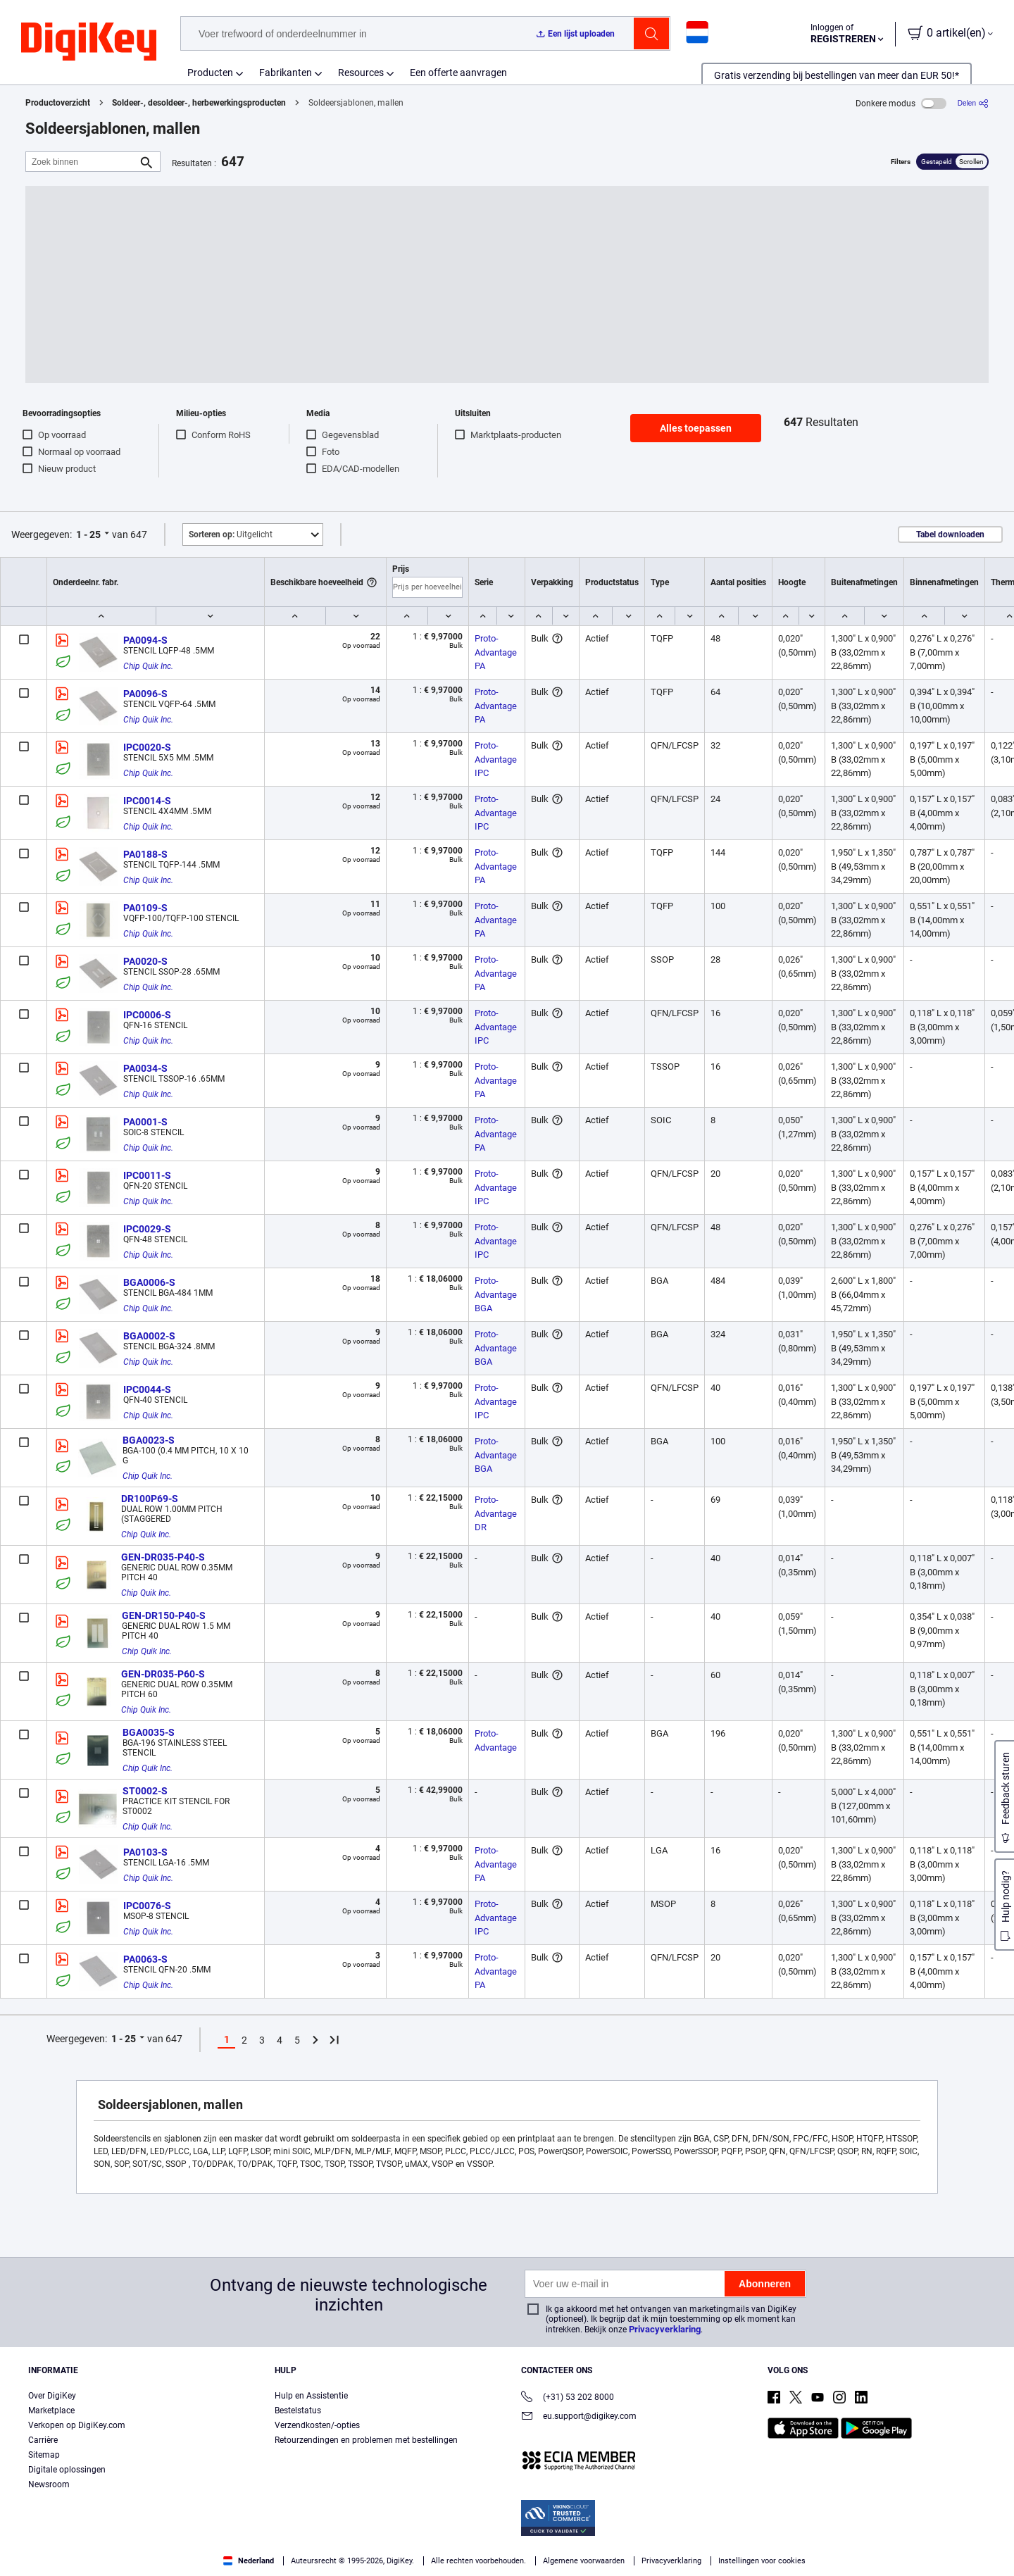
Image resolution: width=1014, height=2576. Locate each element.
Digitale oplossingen (67, 2470)
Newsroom (49, 2484)
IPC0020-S (147, 747)
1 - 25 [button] (88, 534)
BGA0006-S (149, 1282)
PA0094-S (145, 640)
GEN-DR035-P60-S (163, 1674)
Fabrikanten (285, 72)
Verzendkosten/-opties (317, 2425)
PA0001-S (145, 1121)
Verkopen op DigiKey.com (76, 2425)
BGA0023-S (149, 1440)
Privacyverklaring (665, 2329)
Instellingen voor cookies (762, 2560)
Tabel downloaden (950, 534)
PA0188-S (145, 854)
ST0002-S (145, 1790)
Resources (361, 72)
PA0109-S (145, 907)
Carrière (43, 2440)
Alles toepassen (696, 428)
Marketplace (51, 2410)
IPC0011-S (147, 1175)
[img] (88, 42)
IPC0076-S (147, 1905)
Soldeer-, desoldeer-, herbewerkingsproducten (199, 103)
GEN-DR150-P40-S (164, 1615)
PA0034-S (145, 1068)
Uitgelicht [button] (231, 534)
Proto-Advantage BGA (497, 1294)
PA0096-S (145, 693)
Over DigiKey (52, 2396)
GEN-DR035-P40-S (163, 1557)
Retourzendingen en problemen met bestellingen (366, 2440)
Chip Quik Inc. (148, 666)
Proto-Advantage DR (497, 1513)
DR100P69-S (149, 1498)
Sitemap (44, 2455)
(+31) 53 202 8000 (567, 2398)
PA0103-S (145, 1852)
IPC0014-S (147, 800)
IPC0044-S (147, 1389)
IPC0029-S (147, 1228)
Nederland (248, 2560)
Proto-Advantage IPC (497, 759)
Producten (210, 72)
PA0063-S (145, 1959)
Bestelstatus (298, 2410)
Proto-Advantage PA (497, 652)
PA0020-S (145, 961)
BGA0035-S (149, 1732)
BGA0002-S (149, 1336)
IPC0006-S (147, 1014)
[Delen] (973, 103)
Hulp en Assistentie (311, 2396)
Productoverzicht (57, 103)
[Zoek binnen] (81, 161)
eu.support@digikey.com (579, 2417)
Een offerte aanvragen (458, 72)
